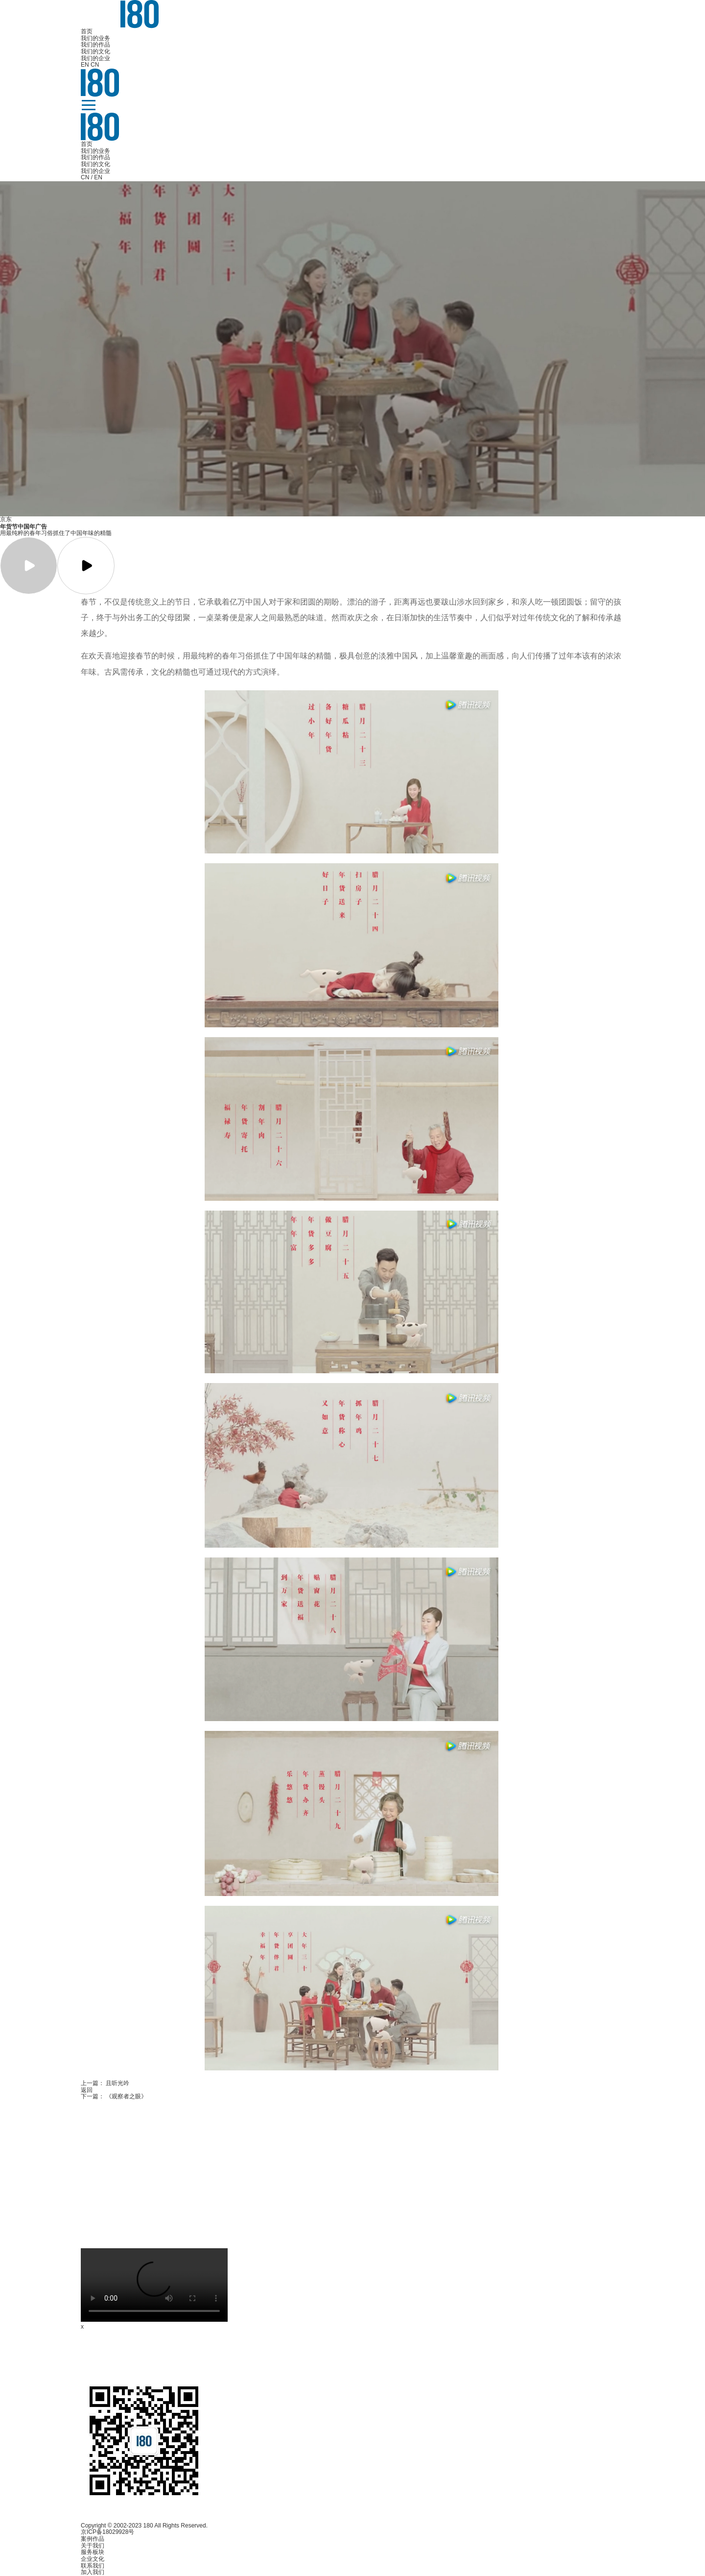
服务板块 (92, 2552)
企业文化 (92, 2558)
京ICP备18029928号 (107, 2531)
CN (95, 64)
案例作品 (92, 2538)
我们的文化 (95, 51)
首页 (87, 31)
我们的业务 (95, 38)
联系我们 (92, 2565)
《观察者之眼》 (126, 2096)
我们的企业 (95, 58)
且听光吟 (117, 2083)
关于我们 (92, 2545)
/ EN (96, 177)
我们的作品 (95, 44)
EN (85, 64)
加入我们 (92, 2572)
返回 (87, 2090)
